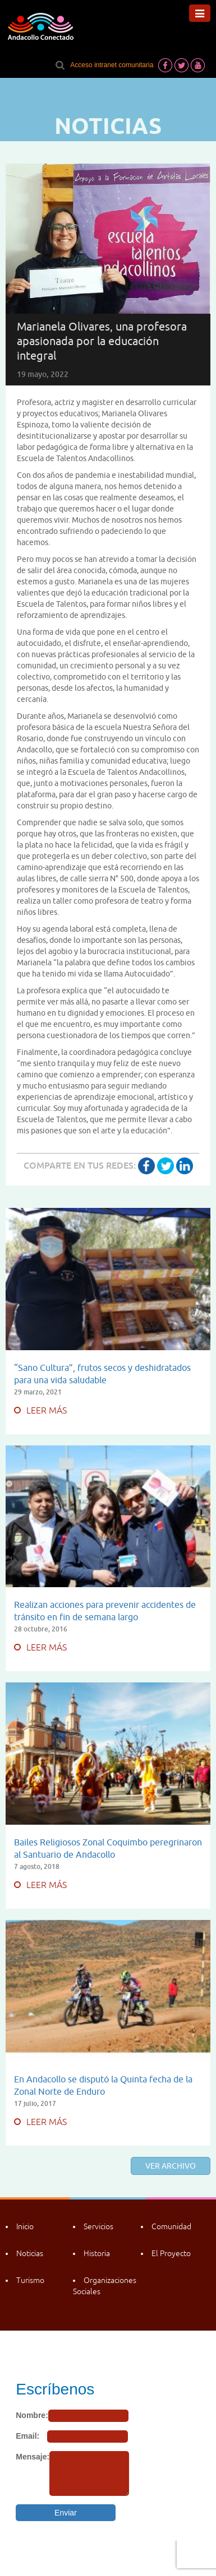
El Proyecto (171, 2253)
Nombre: (32, 2415)
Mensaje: (32, 2456)
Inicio (25, 2226)
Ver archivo (170, 2165)
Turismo (30, 2280)
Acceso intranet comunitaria (111, 65)
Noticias (29, 2253)
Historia (97, 2253)
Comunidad (171, 2226)
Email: (27, 2435)
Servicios (98, 2226)
